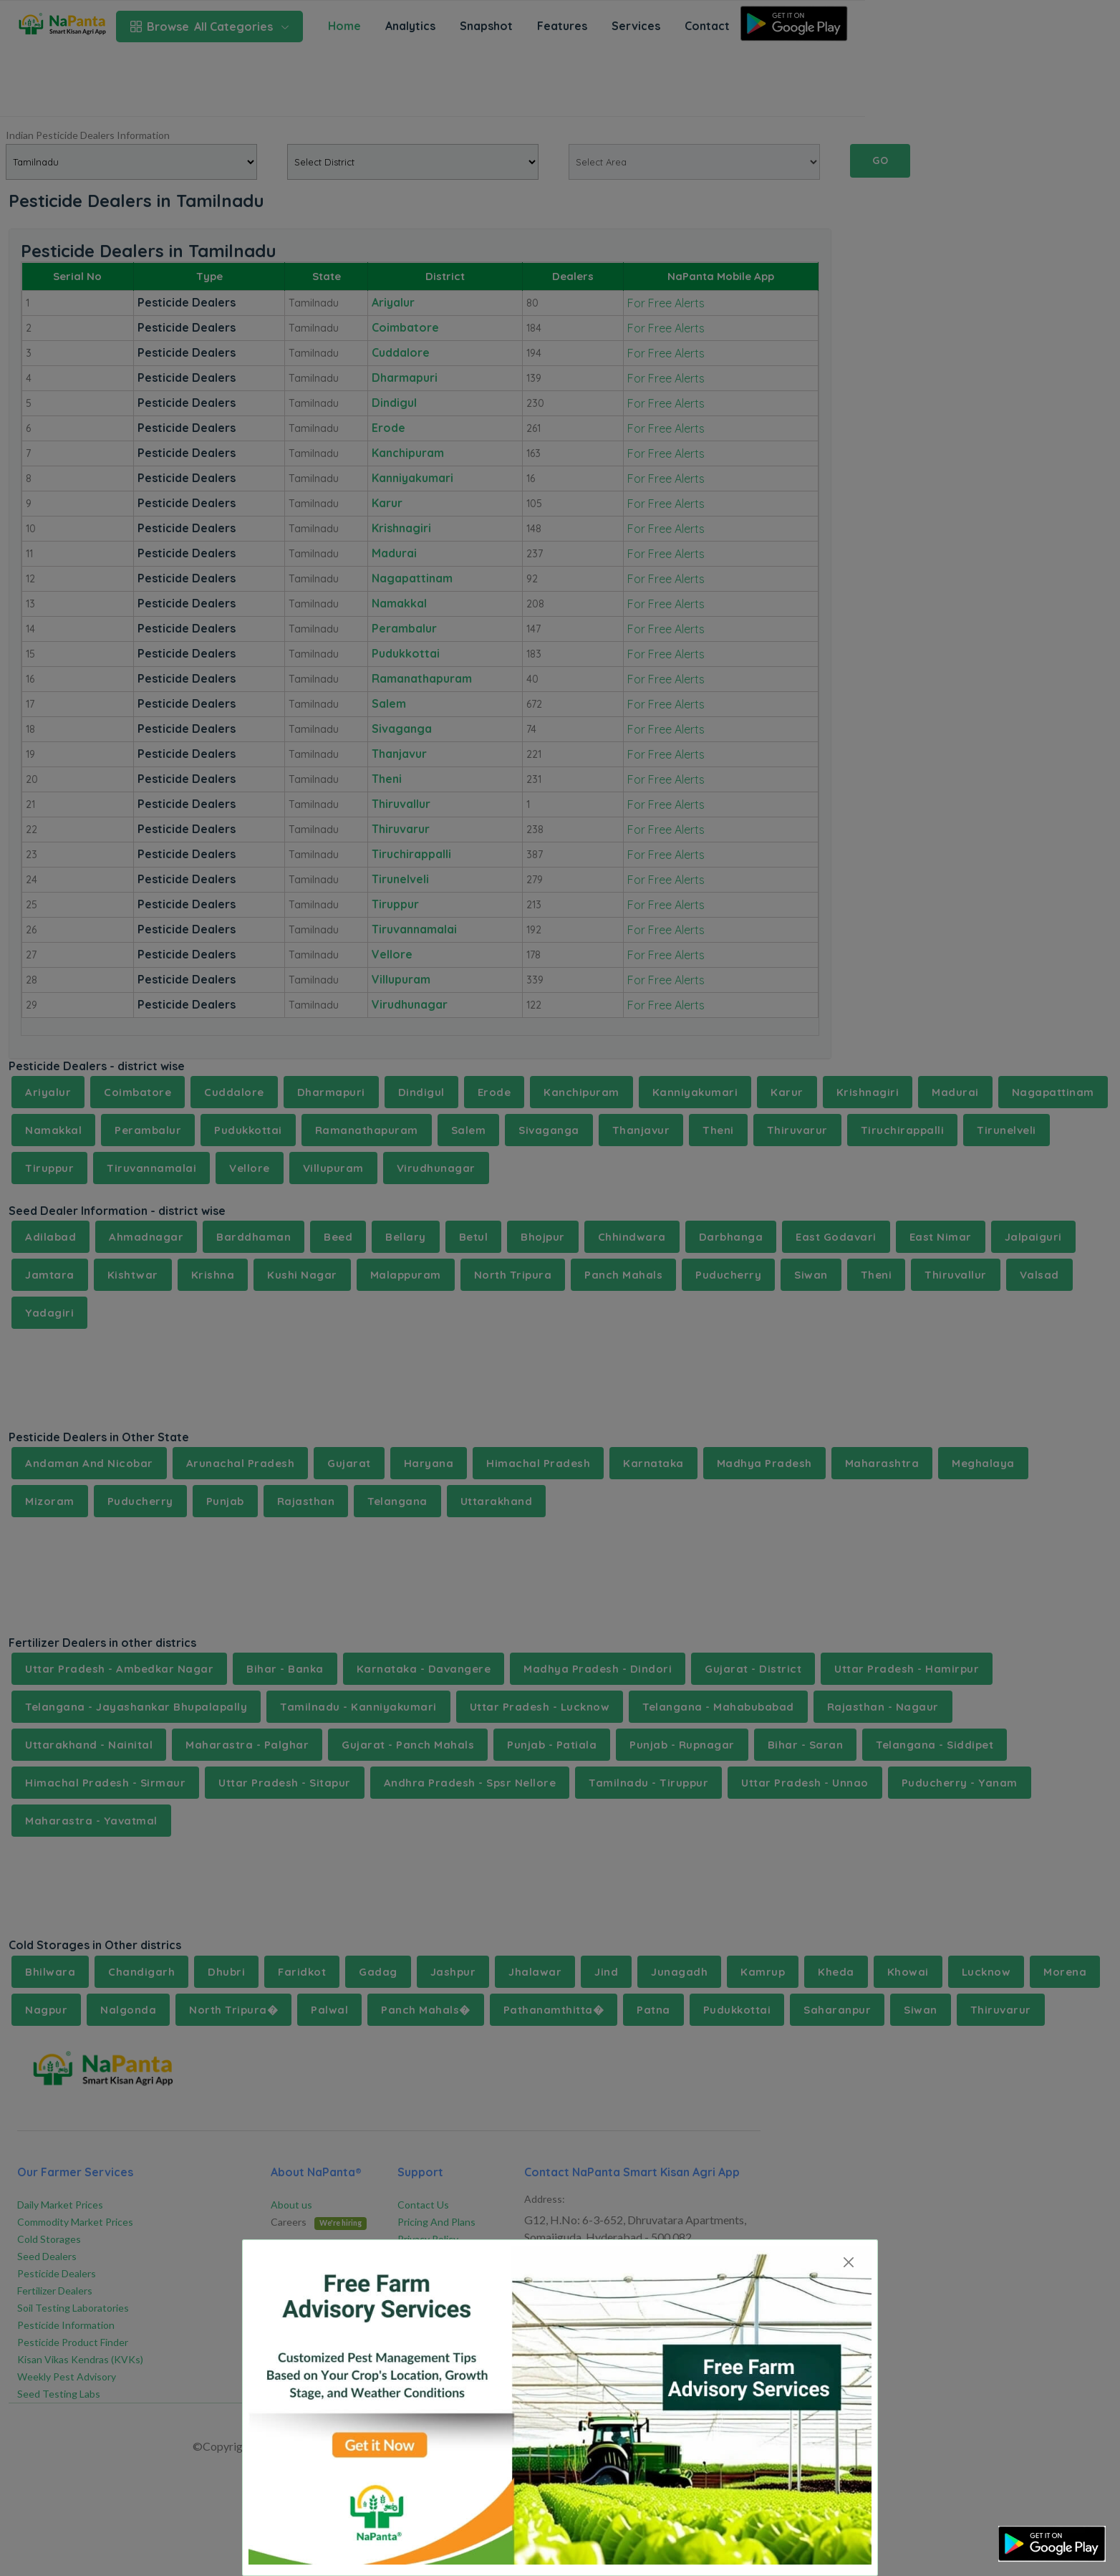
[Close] (848, 2261)
